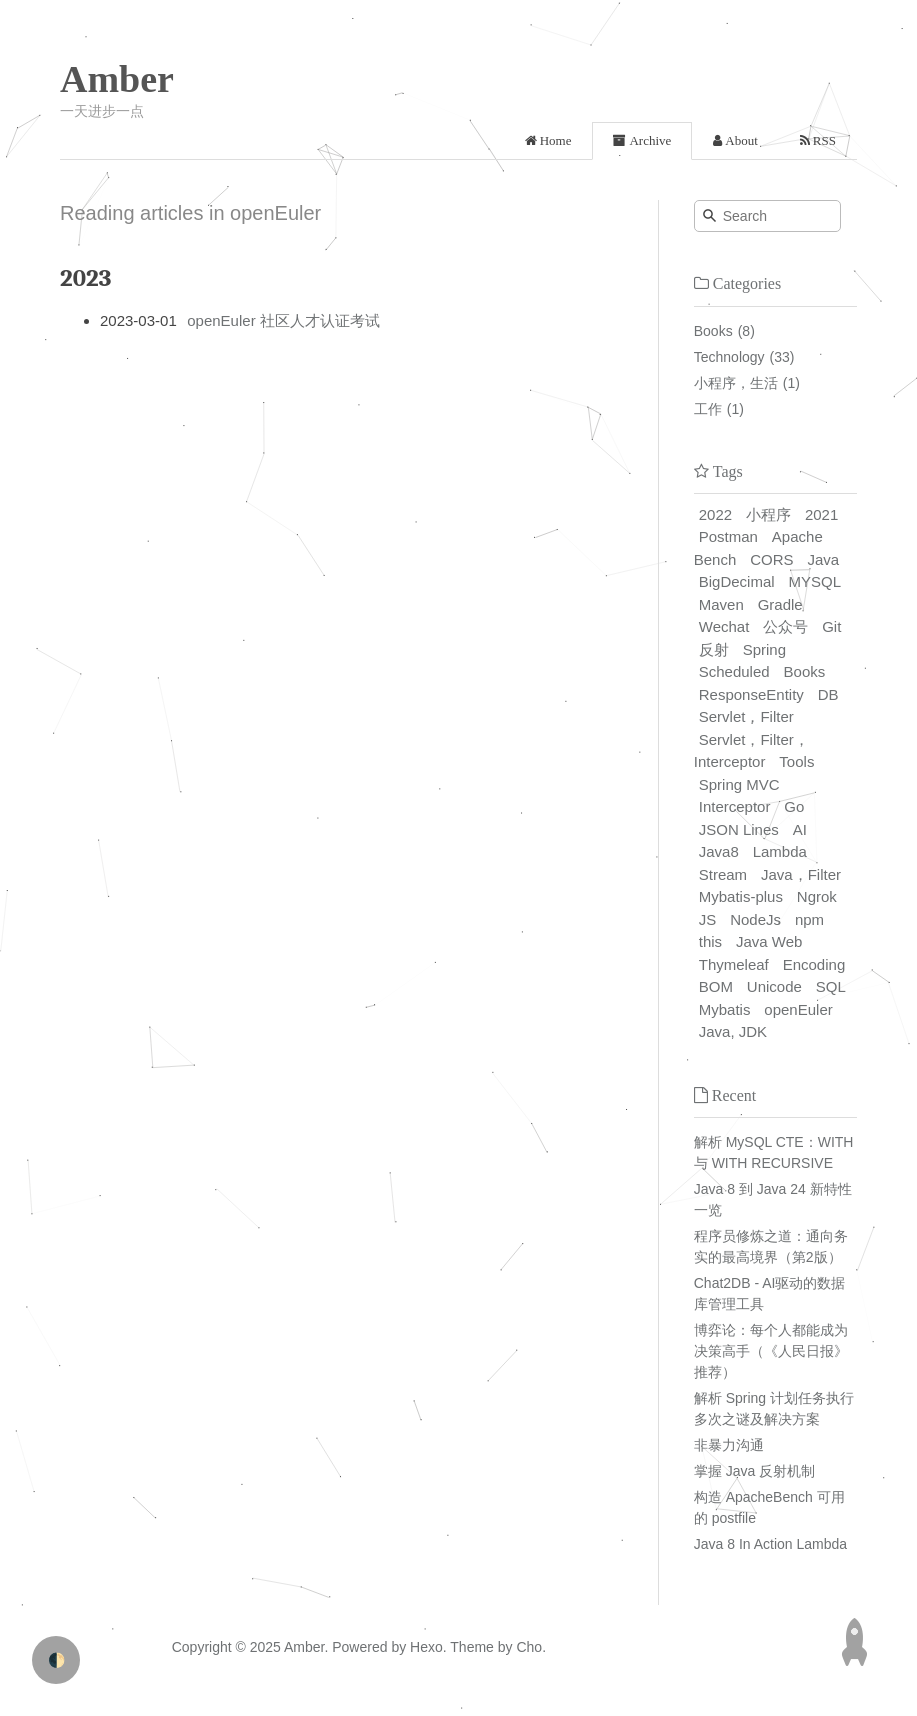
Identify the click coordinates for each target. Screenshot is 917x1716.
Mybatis (725, 1009)
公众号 (785, 626)
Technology (729, 357)
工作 (708, 409)
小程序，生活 (736, 383)
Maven (721, 604)
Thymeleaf (734, 964)
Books (713, 331)
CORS (771, 559)
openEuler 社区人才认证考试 (283, 320)
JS (708, 919)
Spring (764, 649)
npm (809, 919)
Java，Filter (801, 874)
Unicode (774, 986)
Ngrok (817, 896)
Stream (723, 874)
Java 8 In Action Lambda (770, 1544)
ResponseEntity (751, 694)
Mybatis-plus (741, 896)
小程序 (768, 514)
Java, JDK (733, 1031)
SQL (831, 986)
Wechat (724, 626)
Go (794, 806)
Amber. (306, 1647)
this (710, 941)
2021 (821, 514)
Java (823, 559)
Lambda (780, 851)
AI (800, 829)
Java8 (719, 851)
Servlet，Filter (746, 716)
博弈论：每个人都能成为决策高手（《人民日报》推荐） (771, 1351)
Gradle (780, 604)
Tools (796, 761)
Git (831, 626)
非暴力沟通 (729, 1445)
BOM (716, 986)
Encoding (814, 964)
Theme (470, 1647)
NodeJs (755, 919)
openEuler (798, 1009)
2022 (715, 514)
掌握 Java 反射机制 (754, 1471)
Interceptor (735, 806)
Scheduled (734, 671)
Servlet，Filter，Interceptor (751, 751)
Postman (728, 536)
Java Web (769, 941)
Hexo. (426, 1647)
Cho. (529, 1647)
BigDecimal (737, 581)
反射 (714, 649)
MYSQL (815, 581)
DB (828, 694)
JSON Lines (739, 829)
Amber (117, 79)
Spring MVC (739, 784)
